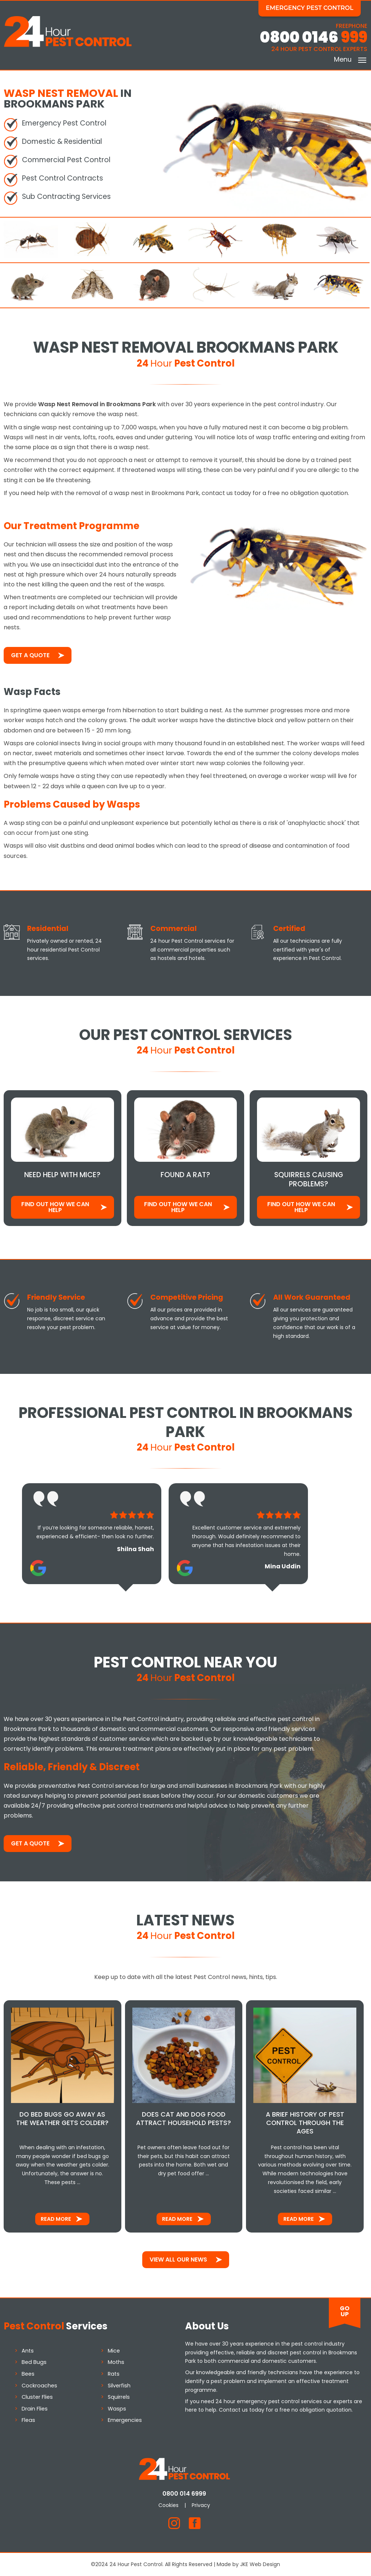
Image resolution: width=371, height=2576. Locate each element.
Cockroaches (39, 2384)
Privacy (202, 2504)
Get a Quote (30, 655)
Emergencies (125, 2419)
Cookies (170, 2504)
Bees (28, 2373)
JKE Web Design (260, 2564)
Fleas (28, 2419)
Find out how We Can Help (55, 1207)
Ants (28, 2350)
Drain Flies (35, 2408)
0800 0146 (313, 37)
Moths (116, 2361)
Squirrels (119, 2396)
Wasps (117, 2408)
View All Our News (178, 2259)
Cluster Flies (37, 2396)
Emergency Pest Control (311, 7)
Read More (56, 2218)
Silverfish (119, 2384)
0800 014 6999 (185, 2493)
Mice (114, 2350)
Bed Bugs (34, 2361)
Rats (114, 2373)
